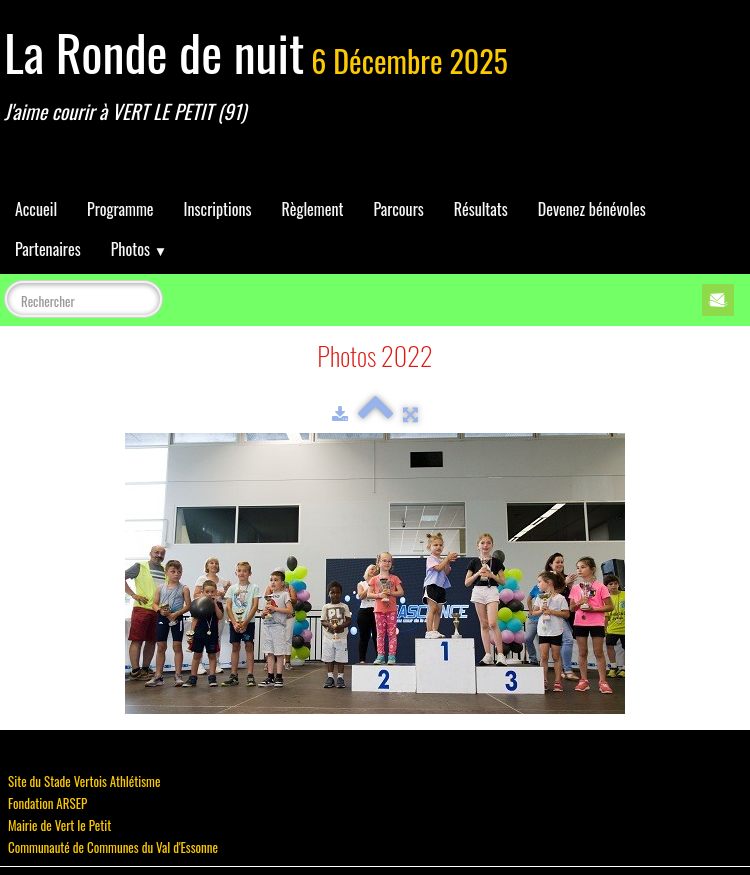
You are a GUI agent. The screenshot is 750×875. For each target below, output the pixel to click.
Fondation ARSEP (47, 803)
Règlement (312, 209)
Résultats (481, 209)
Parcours (398, 209)
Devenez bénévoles (592, 209)
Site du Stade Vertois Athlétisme (84, 781)
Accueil (36, 209)
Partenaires (48, 249)
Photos (139, 249)
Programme (120, 209)
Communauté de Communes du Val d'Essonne (113, 847)
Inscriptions (218, 209)
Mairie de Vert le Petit (59, 825)
